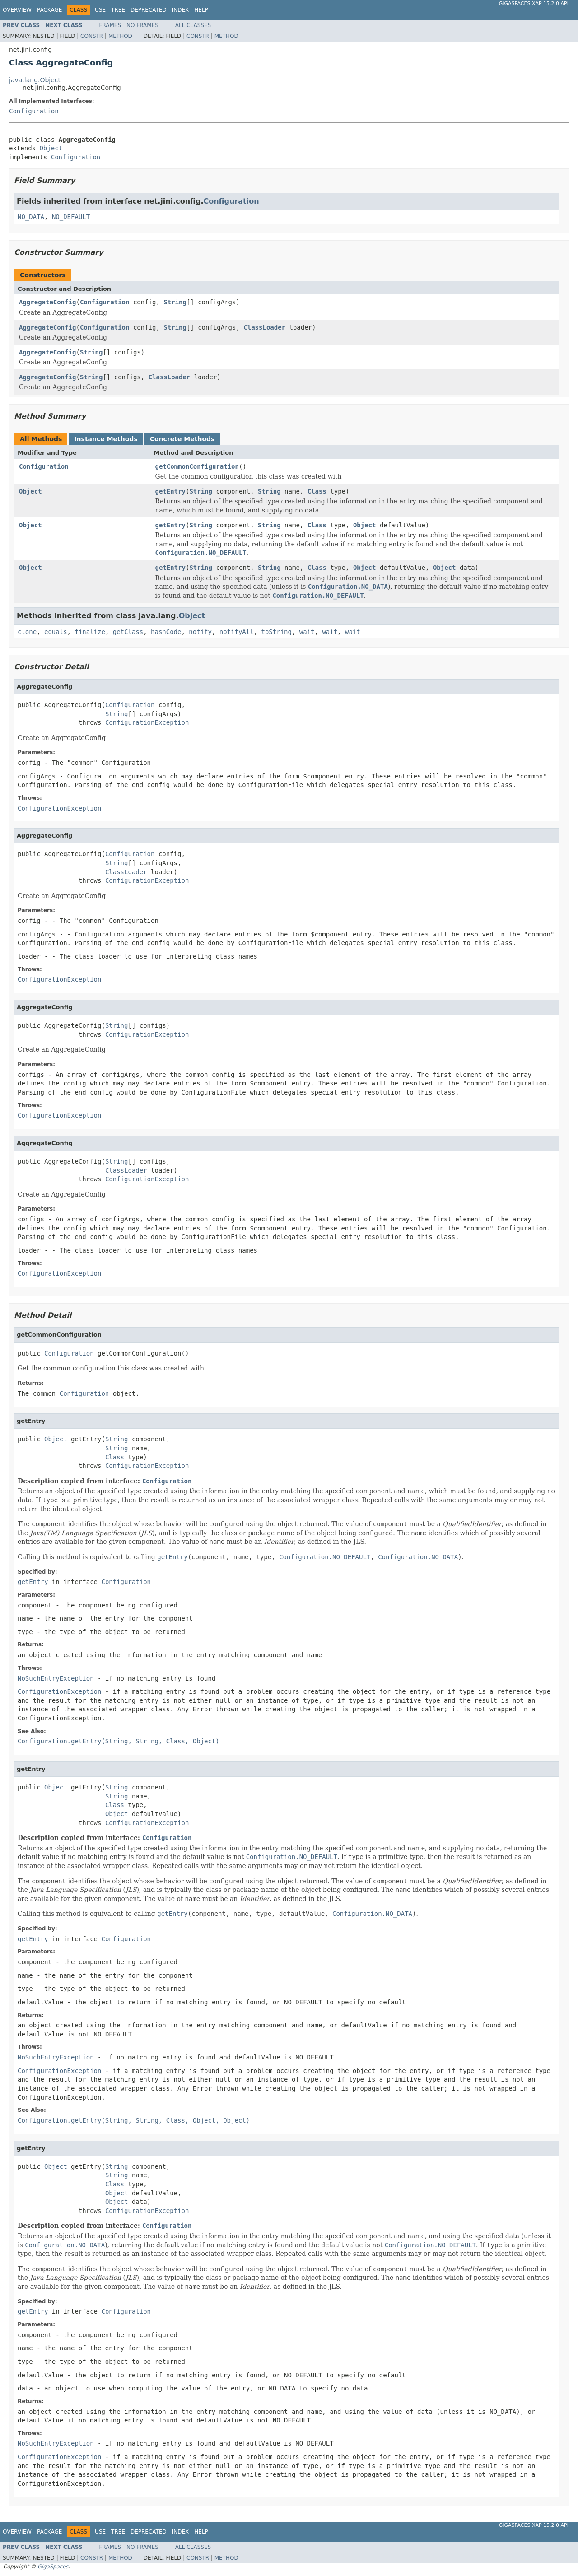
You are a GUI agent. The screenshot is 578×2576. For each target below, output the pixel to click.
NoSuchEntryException (56, 1678)
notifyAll (236, 631)
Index (180, 10)
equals (55, 631)
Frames (110, 25)
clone (27, 631)
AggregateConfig (47, 302)
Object (50, 148)
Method (120, 36)
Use (100, 10)
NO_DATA (31, 216)
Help (201, 10)
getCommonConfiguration (197, 466)
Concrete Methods (182, 439)
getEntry (170, 491)
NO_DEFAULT (71, 216)
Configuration (34, 111)
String (174, 302)
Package (49, 10)
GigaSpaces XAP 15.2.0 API (534, 3)
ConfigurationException (147, 722)
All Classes (193, 25)
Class (317, 491)
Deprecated (149, 10)
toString (276, 631)
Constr (91, 36)
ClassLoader (264, 327)
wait (307, 631)
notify (200, 631)
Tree (118, 10)
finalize (90, 631)
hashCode (166, 631)
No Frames (142, 25)
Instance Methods (105, 439)
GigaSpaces (52, 2566)
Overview (17, 10)
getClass (128, 631)
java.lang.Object (35, 80)
